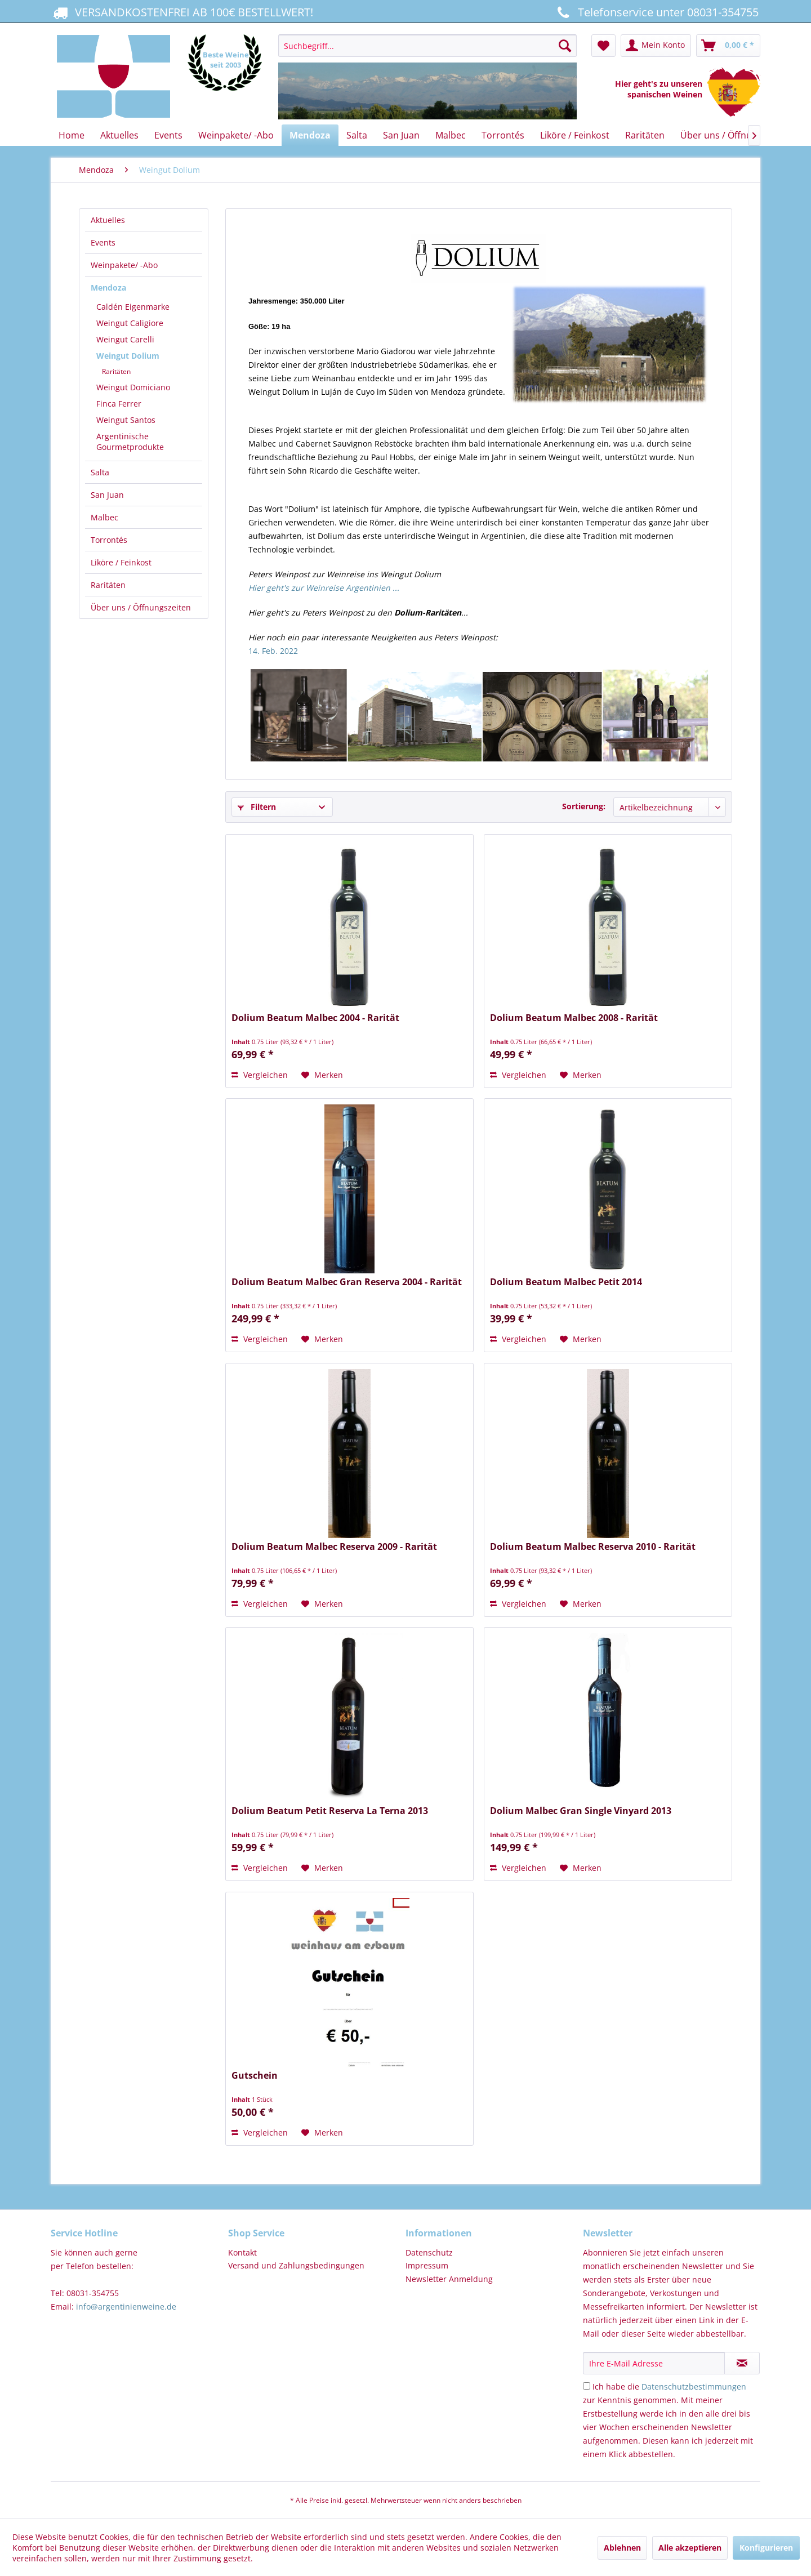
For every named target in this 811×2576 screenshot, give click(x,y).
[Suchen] (565, 45)
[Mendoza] (310, 135)
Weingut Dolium (127, 355)
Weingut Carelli (125, 339)
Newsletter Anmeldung (449, 2279)
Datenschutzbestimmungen (693, 2386)
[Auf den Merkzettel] (322, 1075)
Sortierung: (583, 806)
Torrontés (109, 539)
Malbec (104, 517)
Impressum (427, 2265)
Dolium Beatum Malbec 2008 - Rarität (574, 1018)
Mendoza (108, 287)
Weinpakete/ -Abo (124, 265)
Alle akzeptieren (689, 2547)
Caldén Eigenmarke (133, 306)
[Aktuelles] (119, 135)
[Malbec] (450, 135)
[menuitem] (427, 77)
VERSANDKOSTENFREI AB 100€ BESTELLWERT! (182, 12)
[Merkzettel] (603, 45)
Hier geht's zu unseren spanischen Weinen (661, 89)
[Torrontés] (503, 135)
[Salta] (356, 135)
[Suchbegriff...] (427, 45)
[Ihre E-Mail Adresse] (654, 2363)
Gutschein (254, 2076)
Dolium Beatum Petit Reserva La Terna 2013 (329, 1811)
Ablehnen (622, 2547)
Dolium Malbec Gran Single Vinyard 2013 (580, 1811)
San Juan (107, 494)
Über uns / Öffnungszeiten (141, 607)
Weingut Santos (125, 420)
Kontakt (242, 2252)
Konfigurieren (766, 2547)
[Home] (71, 135)
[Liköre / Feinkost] (574, 135)
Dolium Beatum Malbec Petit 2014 (566, 1282)
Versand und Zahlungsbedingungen (296, 2265)
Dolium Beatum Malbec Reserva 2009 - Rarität (334, 1547)
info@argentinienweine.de (126, 2306)
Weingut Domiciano (133, 387)
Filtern (257, 806)
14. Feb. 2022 (273, 650)
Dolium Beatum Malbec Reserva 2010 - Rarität (593, 1547)
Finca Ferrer (118, 403)
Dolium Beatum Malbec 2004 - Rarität (315, 1018)
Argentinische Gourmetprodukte (130, 441)
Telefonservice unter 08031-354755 (656, 12)
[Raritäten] (644, 135)
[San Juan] (401, 135)
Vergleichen (259, 1074)
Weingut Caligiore (129, 323)
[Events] (168, 135)
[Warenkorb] (728, 45)
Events (103, 242)
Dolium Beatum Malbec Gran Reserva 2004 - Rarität (346, 1282)
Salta (100, 472)
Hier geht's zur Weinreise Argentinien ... (323, 587)
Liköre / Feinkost (121, 562)
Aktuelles (108, 220)
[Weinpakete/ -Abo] (236, 135)
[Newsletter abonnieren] (742, 2363)
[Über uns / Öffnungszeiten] (736, 135)
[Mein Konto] (656, 45)
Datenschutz (429, 2252)
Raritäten (116, 371)
